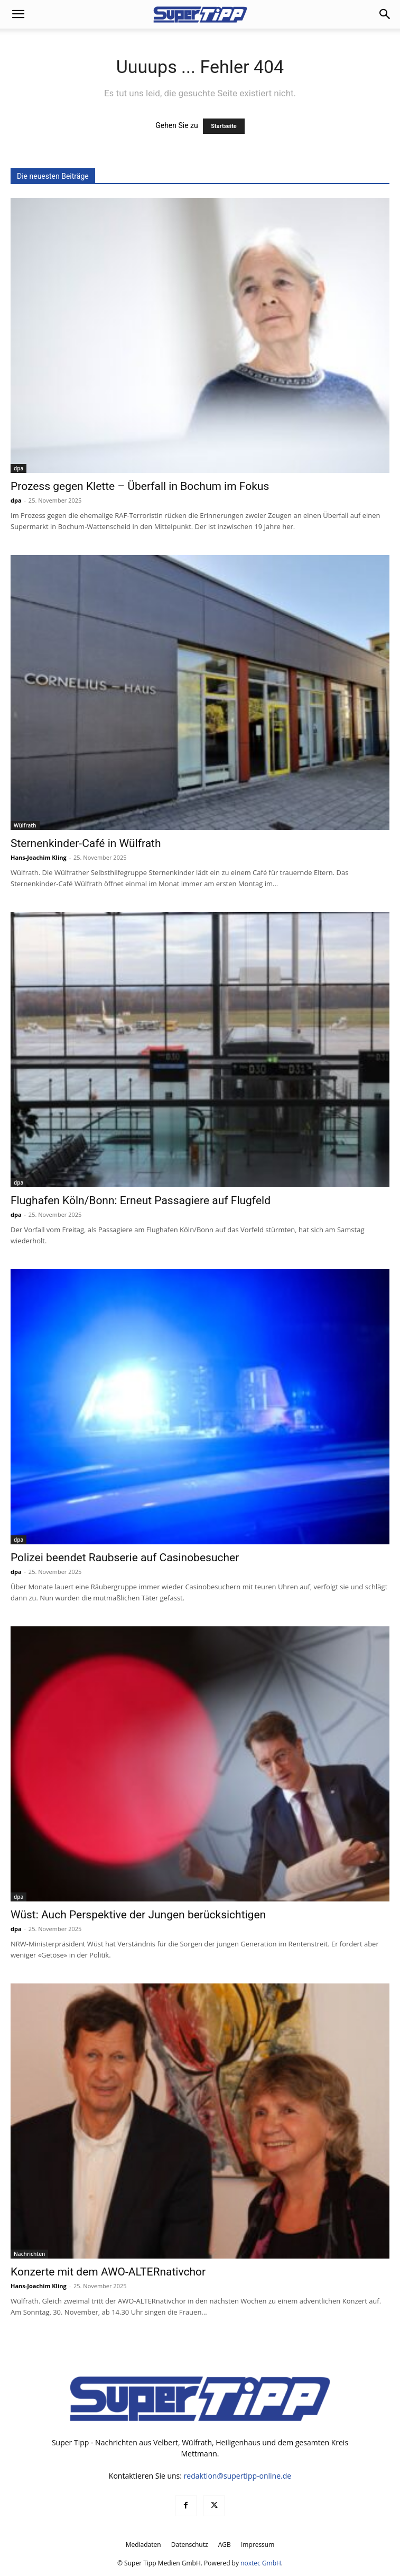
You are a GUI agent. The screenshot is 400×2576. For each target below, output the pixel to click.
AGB (224, 2544)
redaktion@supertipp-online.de (238, 2476)
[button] (18, 14)
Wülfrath (25, 825)
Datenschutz (189, 2544)
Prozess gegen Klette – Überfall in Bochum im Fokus (140, 486)
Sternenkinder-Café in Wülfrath (86, 843)
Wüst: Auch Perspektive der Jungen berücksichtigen (138, 1914)
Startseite (224, 126)
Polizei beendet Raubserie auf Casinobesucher (125, 1557)
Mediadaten (143, 2544)
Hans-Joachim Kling (39, 857)
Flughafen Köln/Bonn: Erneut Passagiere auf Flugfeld (141, 1200)
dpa (18, 468)
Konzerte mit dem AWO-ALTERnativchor (108, 2271)
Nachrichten (29, 2254)
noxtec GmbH (260, 2563)
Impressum (257, 2544)
